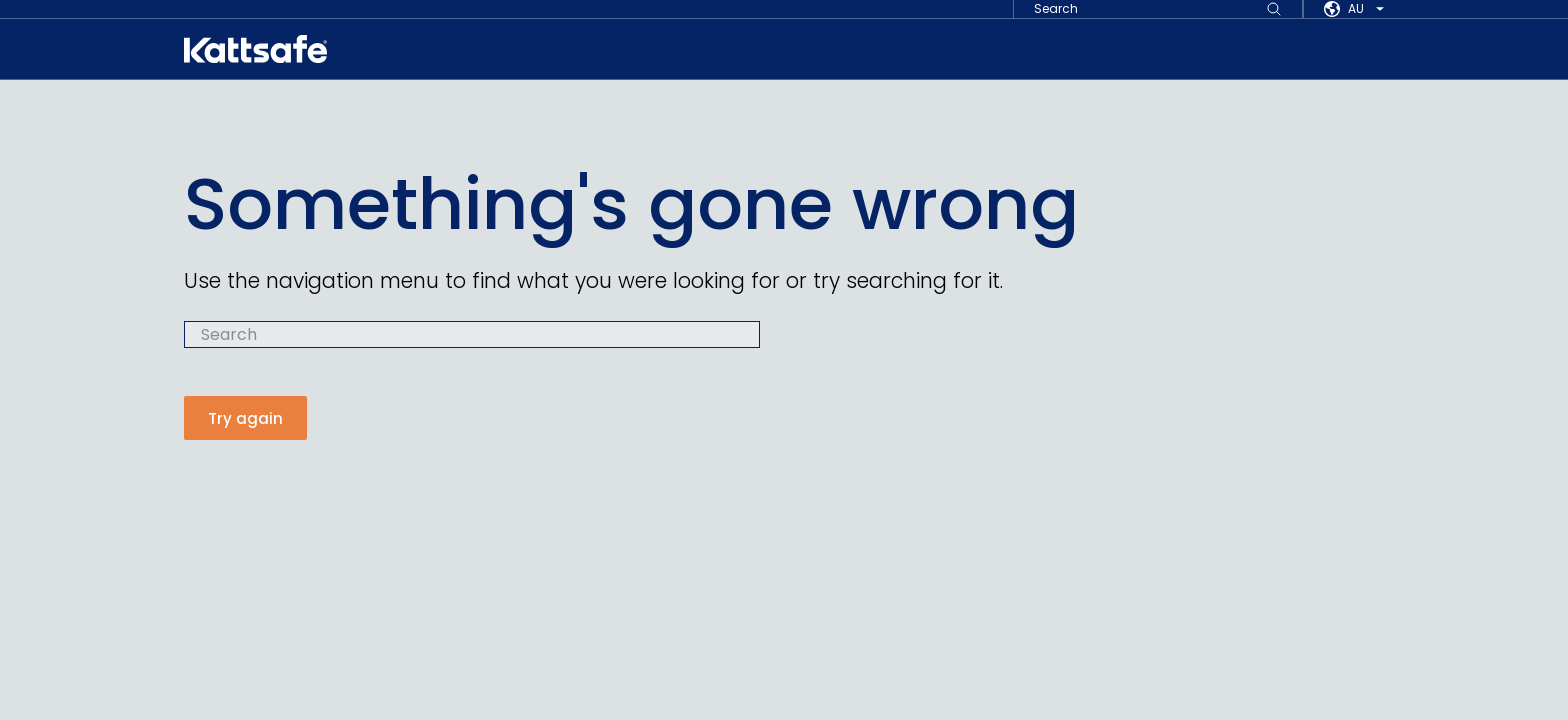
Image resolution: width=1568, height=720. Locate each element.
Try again (245, 418)
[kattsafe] (255, 49)
